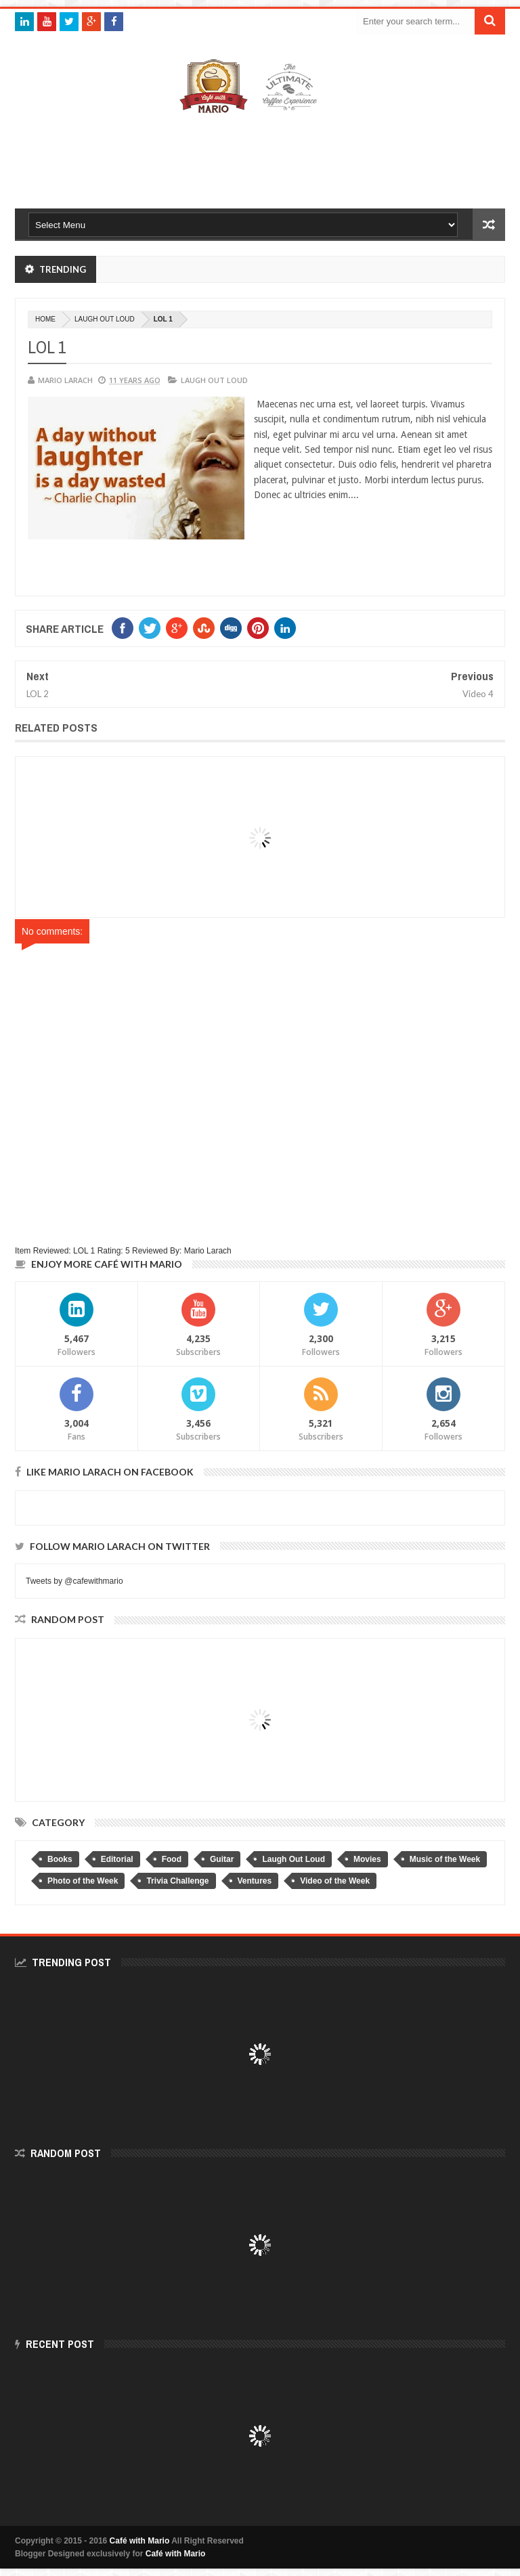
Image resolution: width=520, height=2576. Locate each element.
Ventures (255, 1881)
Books (59, 1859)
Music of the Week (445, 1859)
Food (171, 1859)
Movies (367, 1859)
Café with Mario (140, 2541)
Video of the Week (335, 1881)
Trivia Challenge (177, 1881)
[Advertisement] (261, 158)
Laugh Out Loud (104, 319)
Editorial (117, 1859)
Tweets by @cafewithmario (74, 1581)
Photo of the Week (82, 1881)
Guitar (222, 1859)
